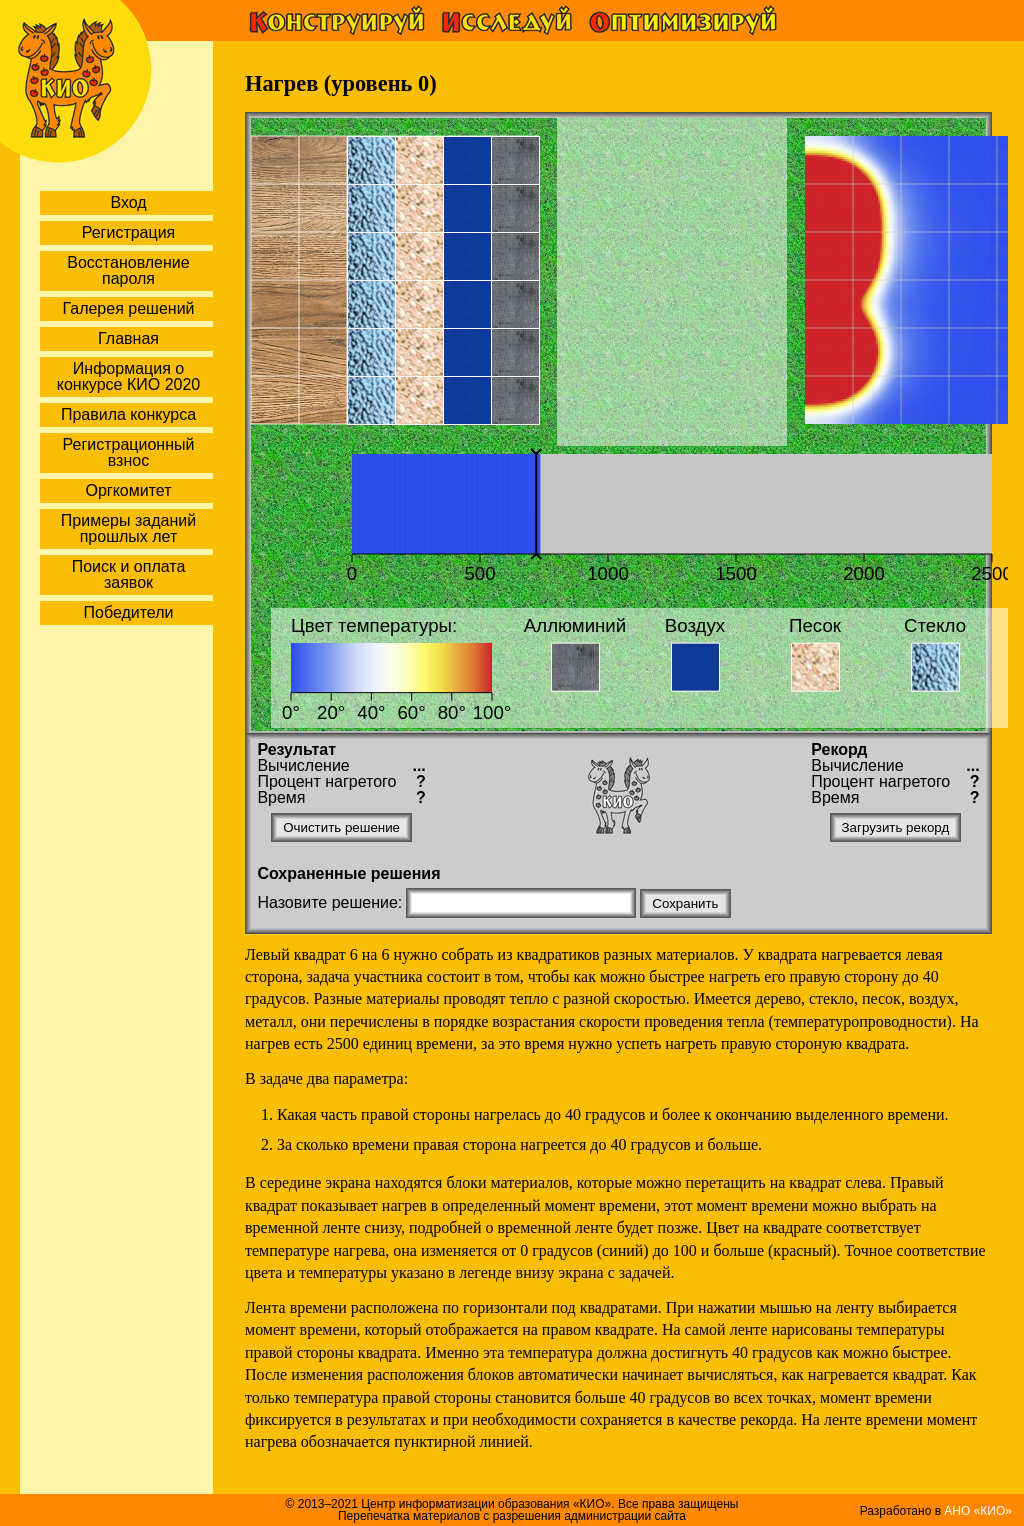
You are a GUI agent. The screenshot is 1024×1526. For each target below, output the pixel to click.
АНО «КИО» (978, 1511)
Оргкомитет (128, 490)
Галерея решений (128, 308)
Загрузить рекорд (896, 827)
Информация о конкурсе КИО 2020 (128, 376)
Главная (128, 338)
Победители (129, 612)
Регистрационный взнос (129, 452)
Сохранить (685, 903)
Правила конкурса (128, 414)
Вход (128, 202)
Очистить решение (341, 827)
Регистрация (129, 232)
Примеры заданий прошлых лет (128, 528)
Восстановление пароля (128, 270)
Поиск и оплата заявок (129, 574)
